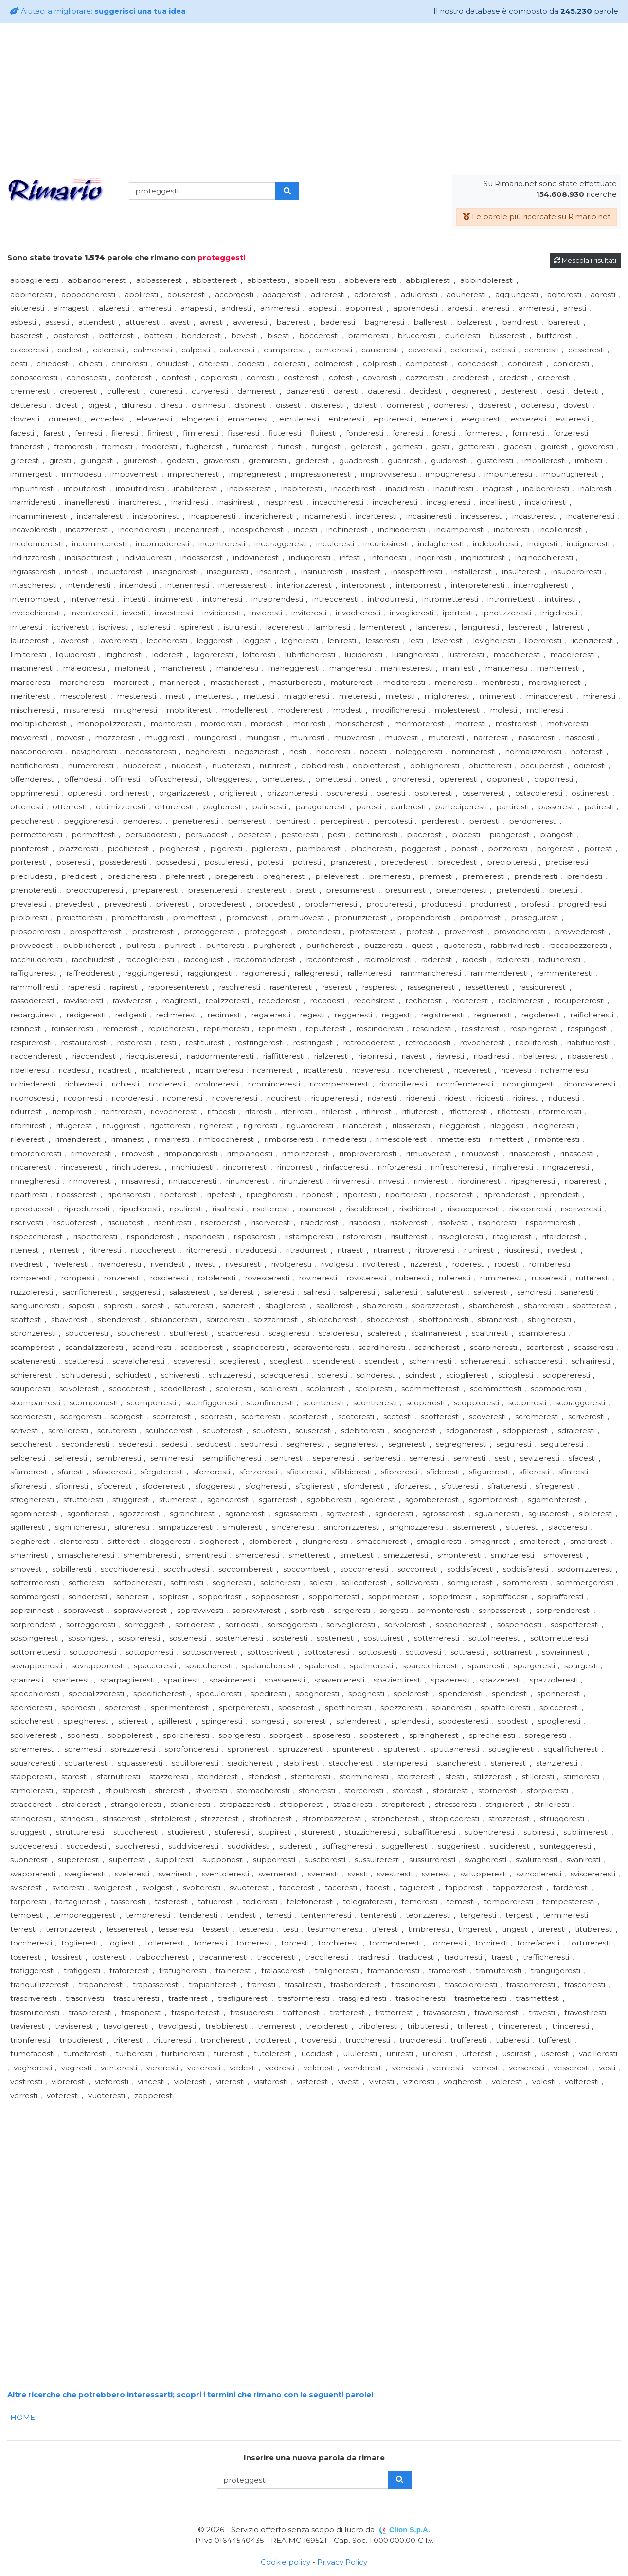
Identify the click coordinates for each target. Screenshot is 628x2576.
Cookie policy (285, 2562)
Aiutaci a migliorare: (98, 11)
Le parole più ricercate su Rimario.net (536, 216)
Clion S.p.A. (409, 2529)
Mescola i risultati (585, 260)
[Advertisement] (314, 99)
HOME (22, 2417)
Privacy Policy (342, 2562)
